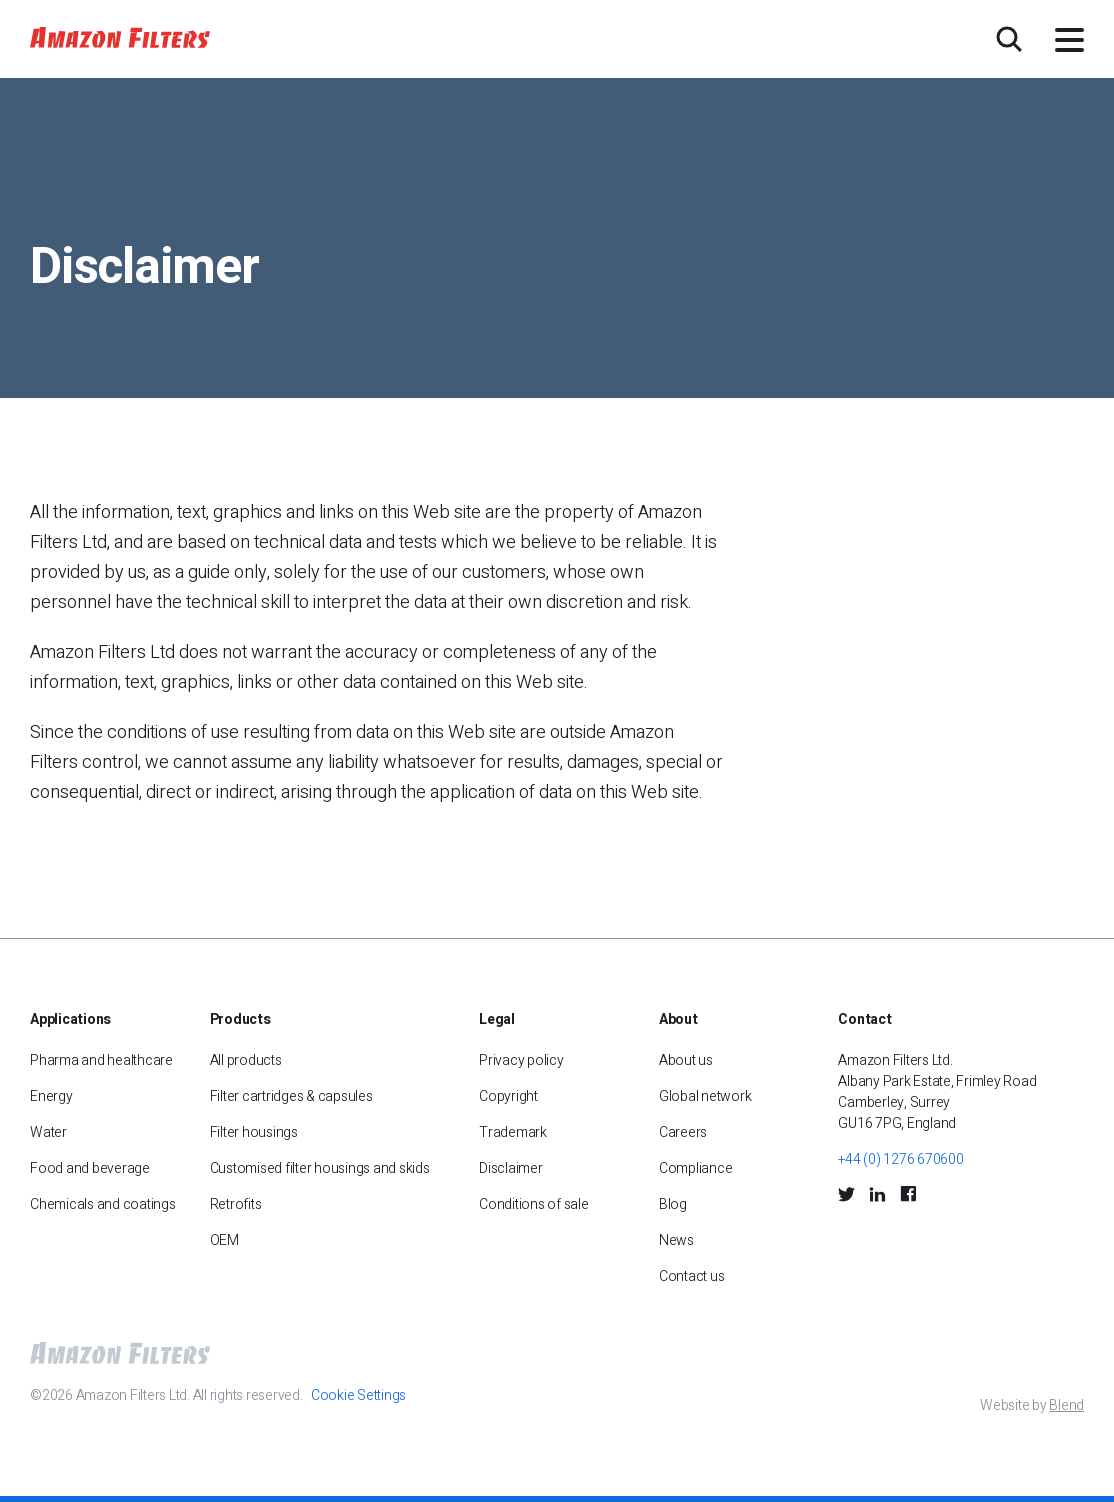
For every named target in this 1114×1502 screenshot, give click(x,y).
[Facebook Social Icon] (908, 1193)
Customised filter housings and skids (321, 1168)
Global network (705, 1096)
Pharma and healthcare (101, 1060)
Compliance (696, 1168)
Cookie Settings (358, 1395)
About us (686, 1060)
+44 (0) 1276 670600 (900, 1159)
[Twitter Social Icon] (846, 1193)
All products (246, 1060)
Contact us (692, 1276)
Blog (673, 1204)
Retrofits (236, 1204)
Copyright (508, 1096)
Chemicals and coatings (103, 1204)
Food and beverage (90, 1168)
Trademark (513, 1132)
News (676, 1240)
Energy (51, 1096)
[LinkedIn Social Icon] (877, 1193)
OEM (224, 1240)
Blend (1066, 1405)
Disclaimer (511, 1168)
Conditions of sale (534, 1204)
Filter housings (254, 1132)
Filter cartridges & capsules (291, 1096)
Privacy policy (521, 1060)
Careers (683, 1132)
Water (48, 1132)
